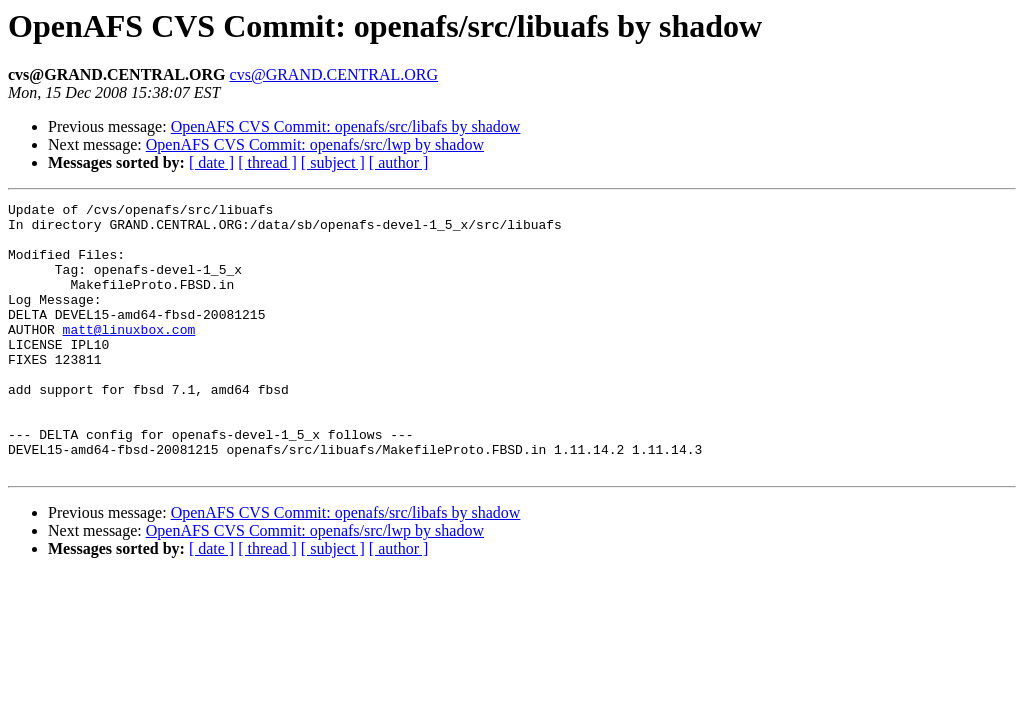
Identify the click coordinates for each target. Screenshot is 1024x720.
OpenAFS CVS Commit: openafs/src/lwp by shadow (315, 144)
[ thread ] (267, 162)
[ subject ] (333, 162)
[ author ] (399, 162)
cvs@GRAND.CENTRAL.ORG (334, 74)
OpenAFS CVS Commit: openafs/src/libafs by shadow (346, 126)
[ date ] (211, 162)
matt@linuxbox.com (129, 356)
